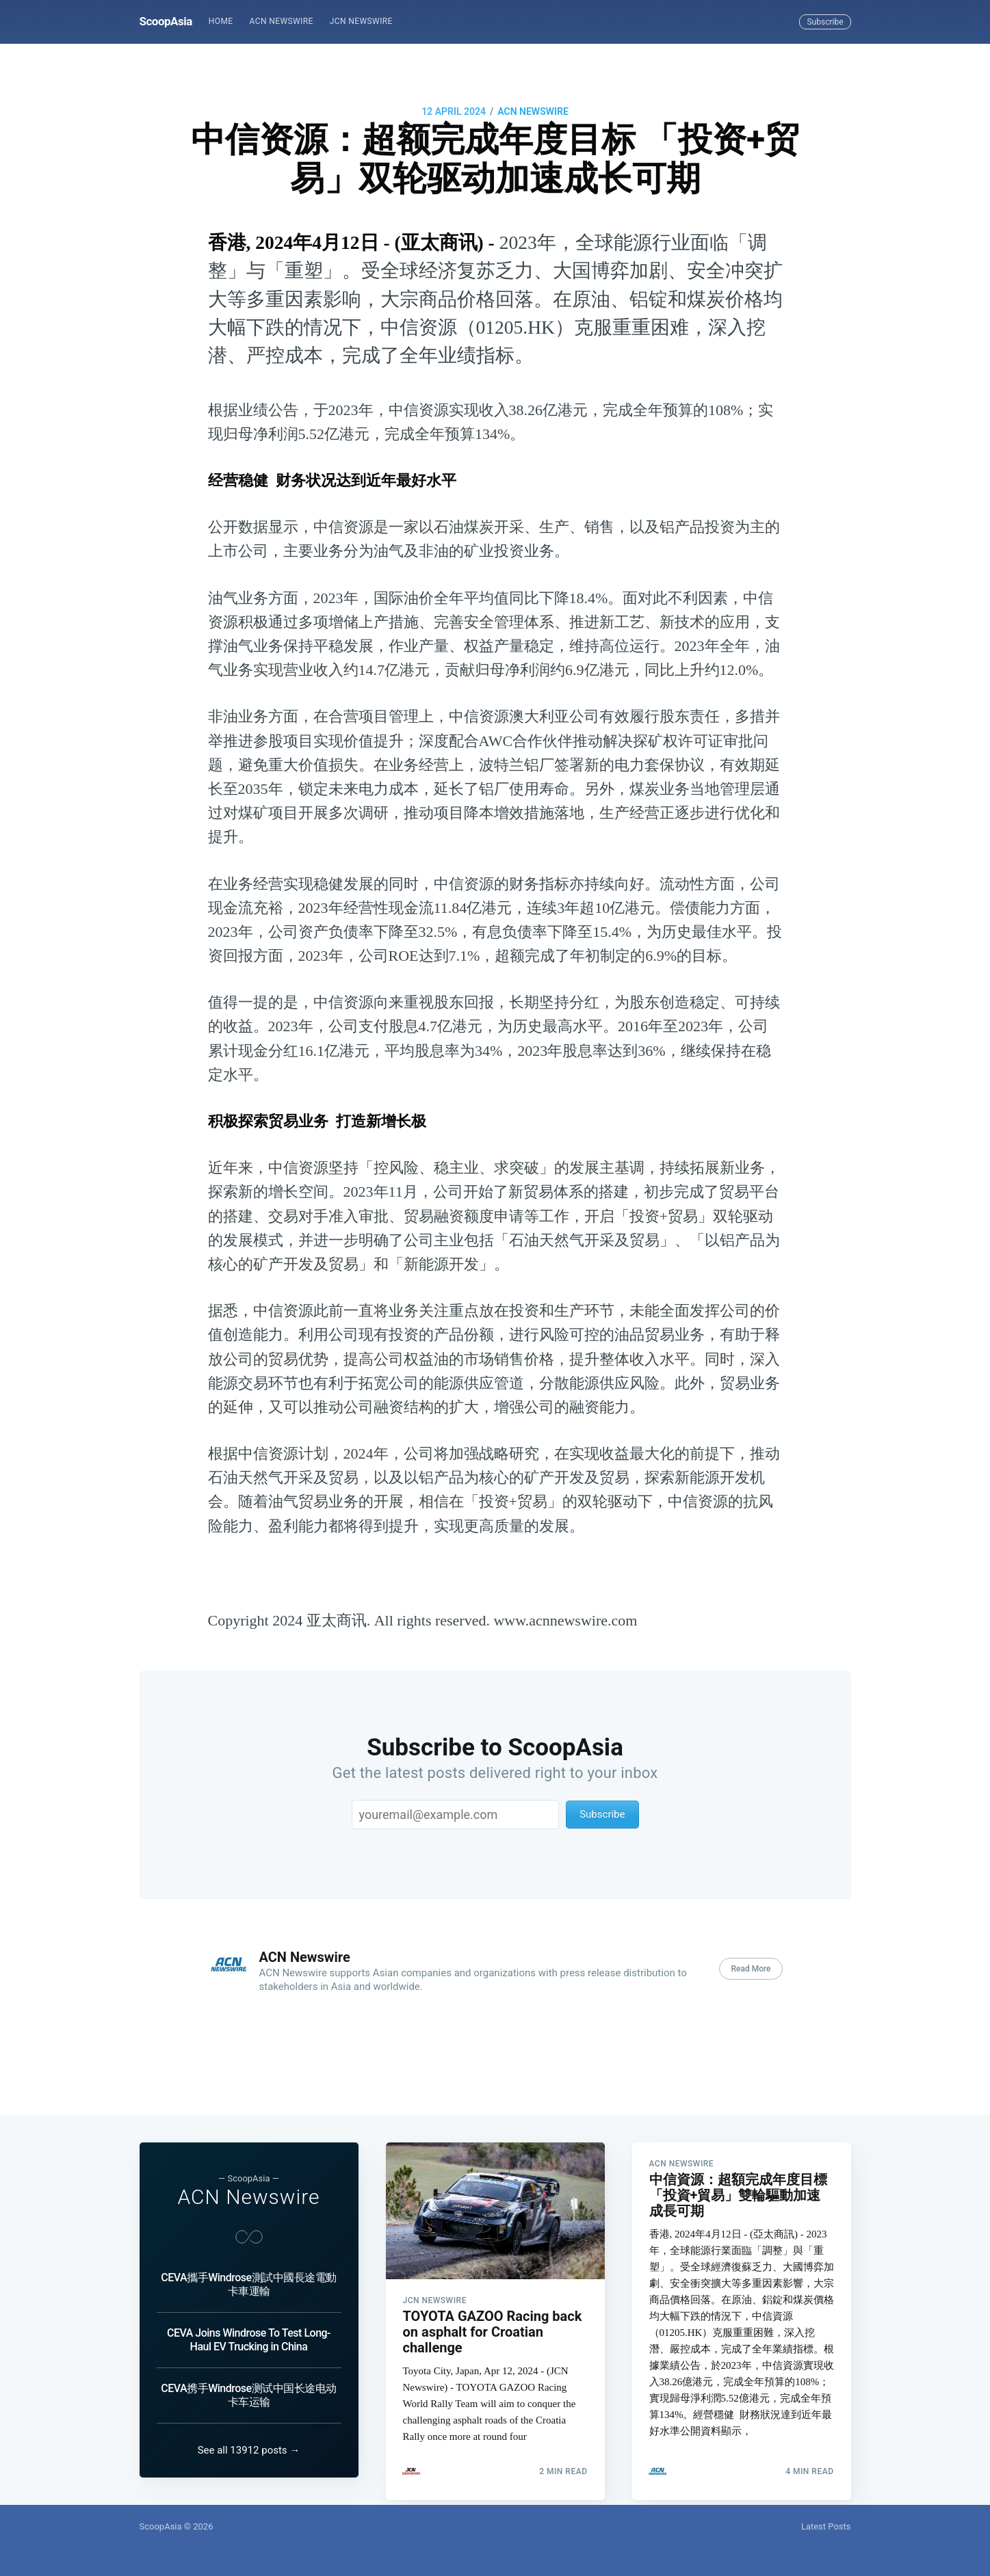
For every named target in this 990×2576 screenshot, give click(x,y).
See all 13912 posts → (249, 2450)
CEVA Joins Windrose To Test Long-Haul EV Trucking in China (248, 2317)
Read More (750, 1969)
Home (221, 21)
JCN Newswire (361, 21)
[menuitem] (221, 21)
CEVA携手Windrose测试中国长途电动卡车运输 (248, 2372)
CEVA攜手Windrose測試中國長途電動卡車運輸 (248, 2261)
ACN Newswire (281, 21)
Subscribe (825, 22)
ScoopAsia (166, 21)
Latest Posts (826, 2526)
